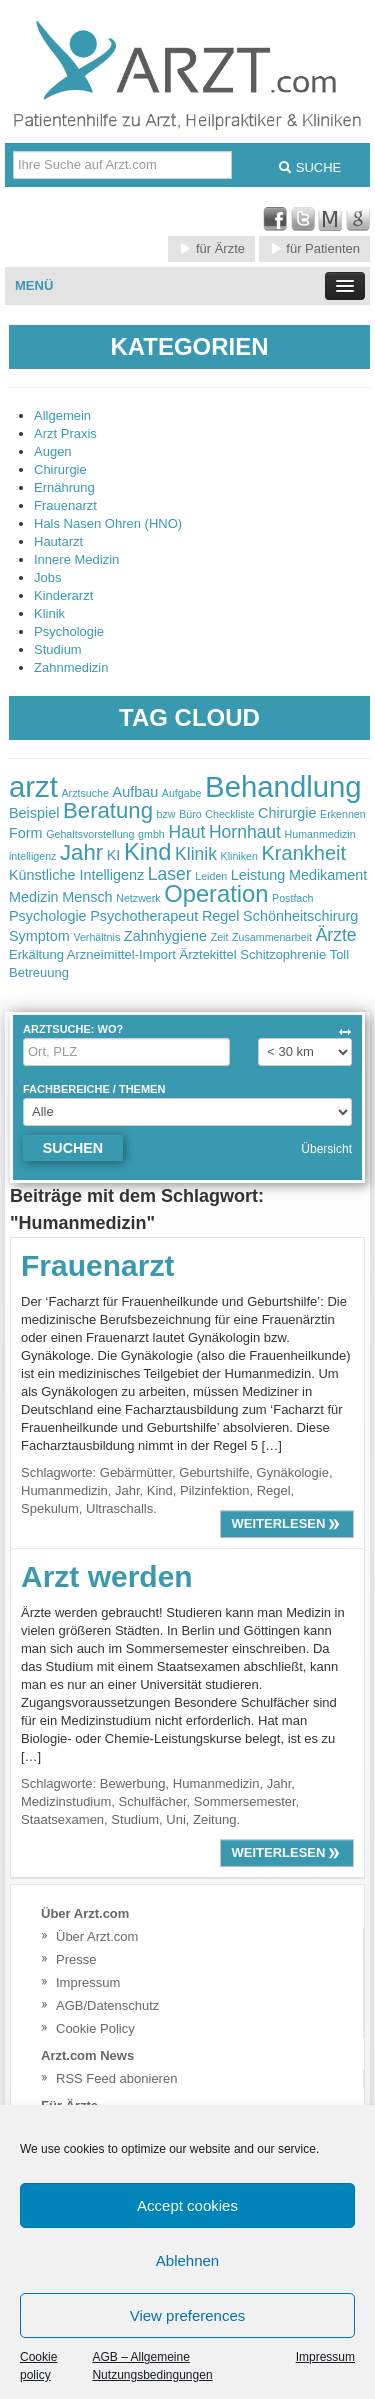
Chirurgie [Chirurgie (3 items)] (287, 813)
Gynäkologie (293, 1472)
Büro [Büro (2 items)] (190, 814)
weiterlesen (287, 1523)
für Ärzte (211, 248)
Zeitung (214, 1819)
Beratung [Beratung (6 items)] (108, 810)
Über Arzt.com (97, 1936)
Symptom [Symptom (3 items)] (39, 936)
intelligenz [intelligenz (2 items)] (32, 856)
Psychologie (69, 631)
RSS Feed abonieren (116, 2078)
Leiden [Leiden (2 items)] (211, 876)
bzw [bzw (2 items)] (166, 814)
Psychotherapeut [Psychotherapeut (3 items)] (144, 916)
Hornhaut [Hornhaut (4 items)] (245, 832)
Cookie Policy (95, 2028)
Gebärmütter (136, 1472)
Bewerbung (133, 1783)
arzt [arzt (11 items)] (33, 786)
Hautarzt (58, 541)
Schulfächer (153, 1801)
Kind (160, 1490)
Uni (176, 1819)
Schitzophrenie (283, 954)
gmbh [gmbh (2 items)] (151, 834)
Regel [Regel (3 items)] (221, 916)
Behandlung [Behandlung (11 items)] (283, 786)
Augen (53, 451)
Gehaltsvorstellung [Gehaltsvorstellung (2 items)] (90, 834)
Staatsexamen (62, 1819)
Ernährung (64, 487)
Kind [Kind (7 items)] (147, 852)
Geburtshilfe (214, 1472)
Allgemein (62, 415)
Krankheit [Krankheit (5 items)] (304, 853)
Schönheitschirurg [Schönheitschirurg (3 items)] (300, 916)
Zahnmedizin (71, 667)
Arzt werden (107, 1576)
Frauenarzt (65, 505)
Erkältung (36, 954)
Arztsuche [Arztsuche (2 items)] (85, 793)
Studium (58, 649)
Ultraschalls (119, 1508)
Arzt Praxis (65, 433)
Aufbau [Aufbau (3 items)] (136, 792)
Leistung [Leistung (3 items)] (258, 875)
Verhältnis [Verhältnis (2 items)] (96, 937)
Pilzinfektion (214, 1490)
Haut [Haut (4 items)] (186, 832)
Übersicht (326, 1149)
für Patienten (314, 248)
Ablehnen (187, 2260)
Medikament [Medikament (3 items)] (328, 875)
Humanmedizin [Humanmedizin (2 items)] (320, 834)
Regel (274, 1490)
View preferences (188, 2315)
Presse (76, 1959)
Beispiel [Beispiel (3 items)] (34, 813)
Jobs (47, 577)
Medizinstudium (66, 1801)
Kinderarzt (63, 595)
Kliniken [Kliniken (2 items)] (239, 856)
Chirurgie (60, 469)
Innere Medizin (76, 559)
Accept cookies (187, 2205)
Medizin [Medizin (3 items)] (34, 897)
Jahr (127, 1490)
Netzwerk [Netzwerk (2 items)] (138, 898)
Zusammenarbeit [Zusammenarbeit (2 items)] (272, 937)
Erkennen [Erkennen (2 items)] (343, 814)
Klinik (49, 613)
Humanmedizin (64, 1490)
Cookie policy (38, 2366)
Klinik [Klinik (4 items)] (196, 854)
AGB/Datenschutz (107, 2005)
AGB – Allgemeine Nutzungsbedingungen (152, 2366)
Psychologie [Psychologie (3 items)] (48, 916)
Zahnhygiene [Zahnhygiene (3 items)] (165, 936)
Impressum (325, 2357)
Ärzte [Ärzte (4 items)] (336, 935)
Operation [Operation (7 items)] (216, 894)
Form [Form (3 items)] (26, 833)
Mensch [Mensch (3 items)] (87, 897)
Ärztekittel (208, 954)
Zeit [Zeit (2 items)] (220, 937)
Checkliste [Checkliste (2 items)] (229, 814)
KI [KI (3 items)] (114, 855)
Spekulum (50, 1508)
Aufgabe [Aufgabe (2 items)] (182, 793)
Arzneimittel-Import (121, 954)
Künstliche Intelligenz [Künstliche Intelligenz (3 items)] (76, 875)
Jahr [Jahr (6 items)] (81, 852)
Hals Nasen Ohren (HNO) (108, 523)
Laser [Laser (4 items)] (170, 874)
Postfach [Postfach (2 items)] (292, 898)
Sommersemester (245, 1801)
